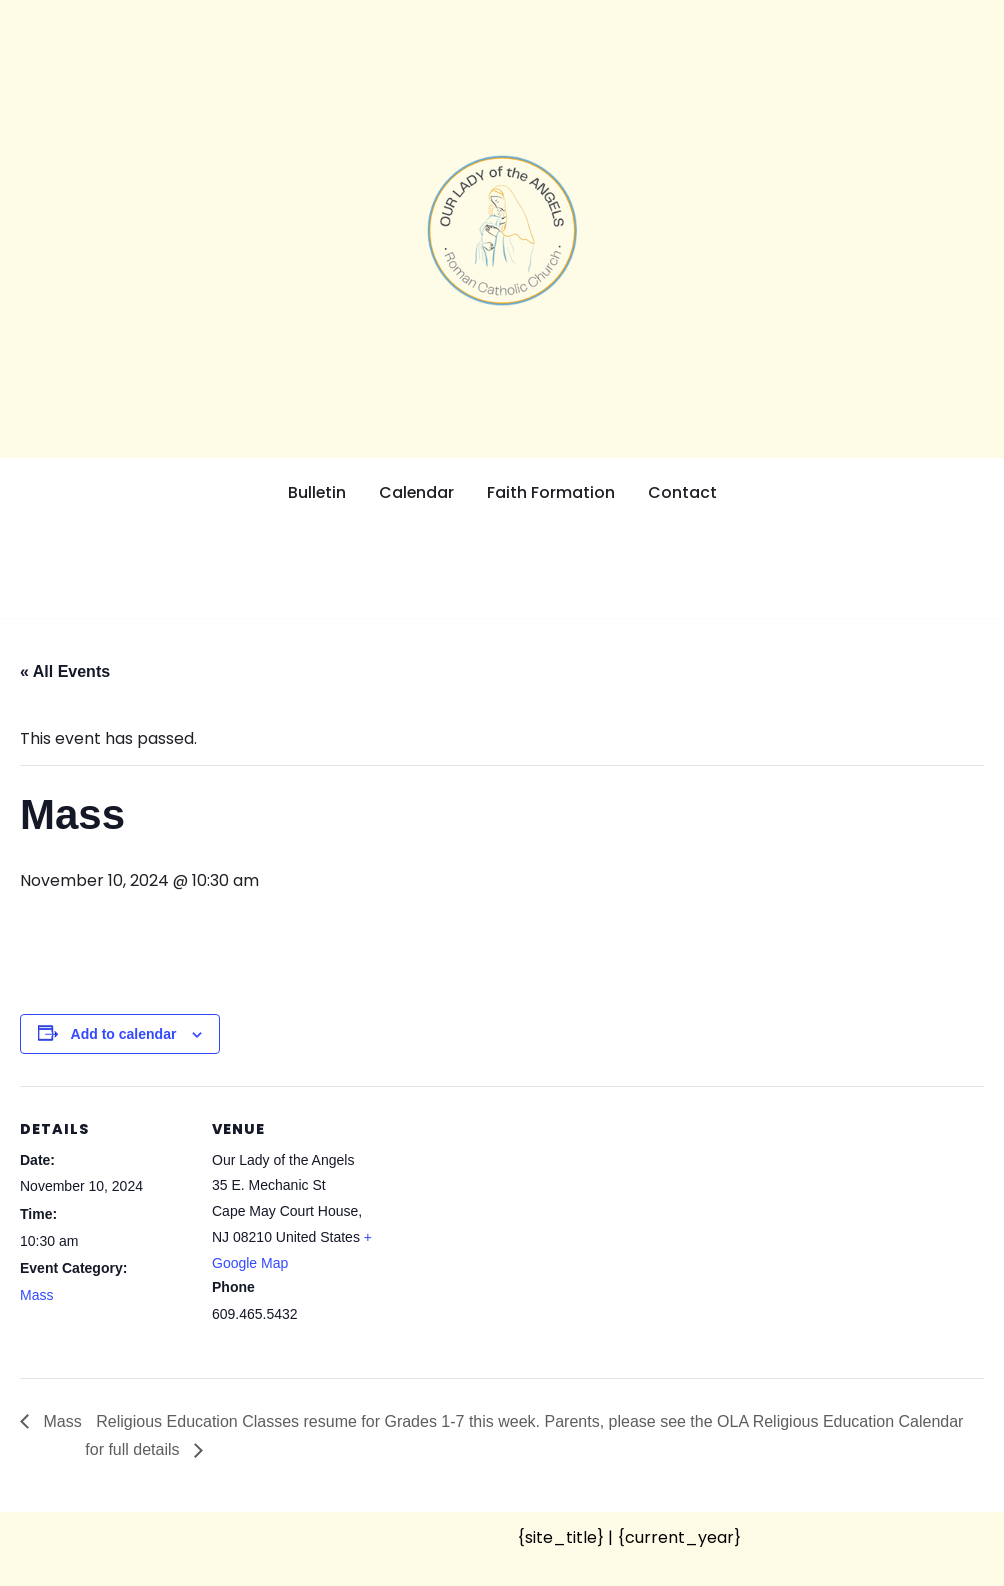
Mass (36, 1295)
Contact (683, 492)
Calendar (417, 492)
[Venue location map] (509, 1224)
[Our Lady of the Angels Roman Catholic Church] (502, 230)
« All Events (65, 671)
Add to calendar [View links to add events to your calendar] (124, 1033)
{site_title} (560, 1536)
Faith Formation (552, 492)
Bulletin (316, 492)
